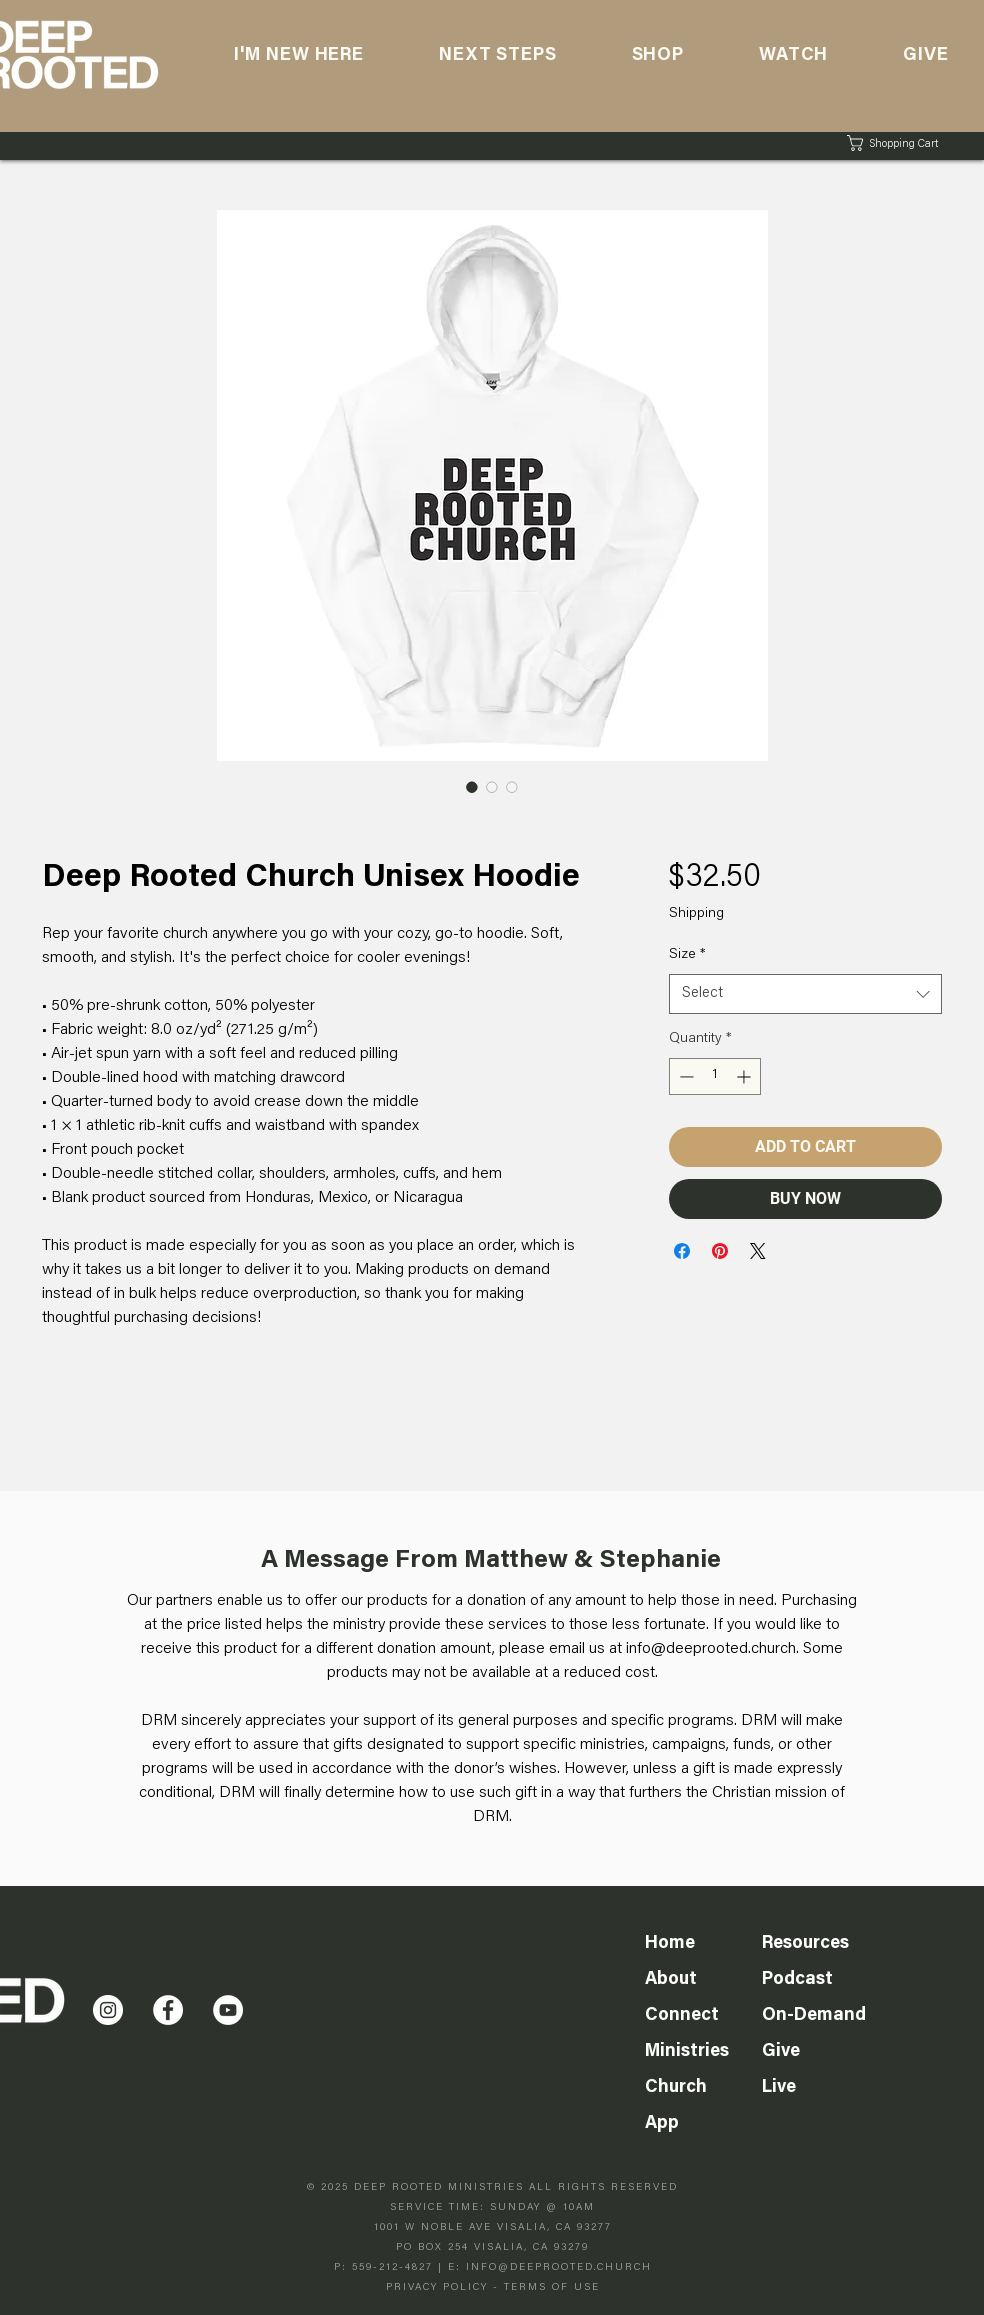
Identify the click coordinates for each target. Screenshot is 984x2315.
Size (687, 955)
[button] (793, 56)
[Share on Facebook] (682, 1251)
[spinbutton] (715, 1076)
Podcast (797, 1980)
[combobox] (805, 994)
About (671, 1980)
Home (670, 1944)
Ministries (687, 2052)
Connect (682, 2016)
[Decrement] (684, 1076)
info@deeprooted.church (711, 1649)
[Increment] (745, 1076)
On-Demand (814, 2016)
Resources (805, 1944)
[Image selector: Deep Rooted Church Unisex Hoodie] (472, 787)
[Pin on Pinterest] (720, 1251)
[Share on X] (758, 1251)
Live (779, 2088)
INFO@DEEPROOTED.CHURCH (559, 2268)
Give (781, 2052)
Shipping (696, 914)
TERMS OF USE (552, 2288)
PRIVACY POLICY (437, 2288)
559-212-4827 (392, 2268)
